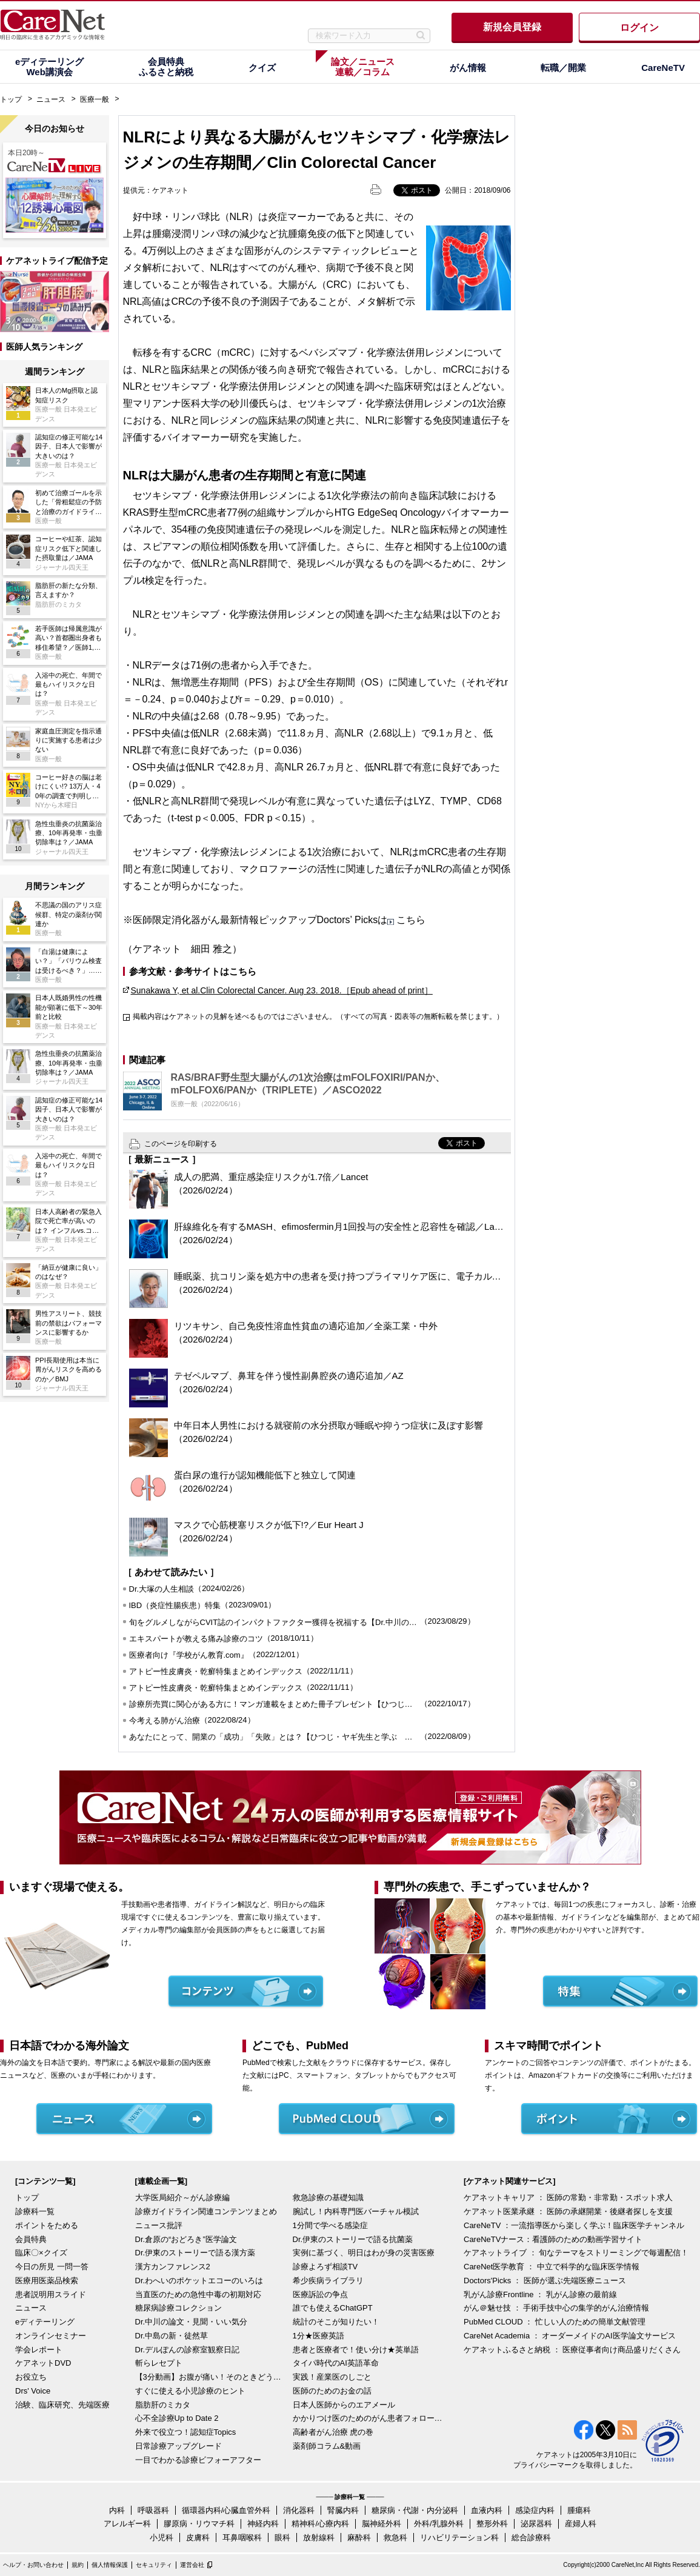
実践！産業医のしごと (332, 2376)
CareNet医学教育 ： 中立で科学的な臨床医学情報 (551, 2266)
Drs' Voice (32, 2390)
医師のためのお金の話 (332, 2390)
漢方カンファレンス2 (172, 2266)
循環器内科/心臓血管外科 (226, 2510)
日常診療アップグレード (178, 2446)
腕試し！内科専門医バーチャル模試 (356, 2211)
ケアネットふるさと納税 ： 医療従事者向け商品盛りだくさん (572, 2349)
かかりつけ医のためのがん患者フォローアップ (368, 2418)
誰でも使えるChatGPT (333, 2307)
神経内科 (263, 2523)
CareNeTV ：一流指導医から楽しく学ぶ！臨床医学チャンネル (574, 2225)
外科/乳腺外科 (439, 2523)
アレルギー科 (127, 2523)
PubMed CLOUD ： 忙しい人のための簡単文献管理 (554, 2321)
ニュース (50, 99)
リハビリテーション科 (459, 2537)
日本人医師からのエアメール (344, 2404)
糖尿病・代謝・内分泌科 (415, 2510)
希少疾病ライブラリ (328, 2280)
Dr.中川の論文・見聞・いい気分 (191, 2321)
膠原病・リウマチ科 (199, 2523)
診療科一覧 (35, 2211)
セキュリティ (154, 2564)
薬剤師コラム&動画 (327, 2446)
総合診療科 (531, 2537)
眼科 (282, 2537)
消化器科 (299, 2510)
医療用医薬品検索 (46, 2280)
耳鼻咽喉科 (242, 2537)
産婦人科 (580, 2523)
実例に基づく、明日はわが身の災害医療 (364, 2252)
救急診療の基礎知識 (328, 2197)
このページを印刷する (180, 1144)
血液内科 (486, 2510)
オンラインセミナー (50, 2335)
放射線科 (319, 2537)
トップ (11, 99)
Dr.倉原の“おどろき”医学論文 (186, 2239)
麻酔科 (359, 2537)
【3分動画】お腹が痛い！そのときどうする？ (211, 2376)
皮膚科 (198, 2537)
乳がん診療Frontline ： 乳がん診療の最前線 (540, 2294)
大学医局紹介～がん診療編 (182, 2197)
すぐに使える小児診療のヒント (190, 2390)
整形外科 (492, 2523)
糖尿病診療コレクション (178, 2307)
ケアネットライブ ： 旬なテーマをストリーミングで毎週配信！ (576, 2252)
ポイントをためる (46, 2225)
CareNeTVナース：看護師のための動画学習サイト (553, 2239)
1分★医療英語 (318, 2335)
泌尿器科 (536, 2523)
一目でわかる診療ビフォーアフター (198, 2459)
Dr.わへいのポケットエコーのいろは (199, 2280)
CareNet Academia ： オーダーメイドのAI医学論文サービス (570, 2335)
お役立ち (31, 2376)
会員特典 (31, 2239)
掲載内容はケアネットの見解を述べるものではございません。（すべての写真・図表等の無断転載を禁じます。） (318, 1016)
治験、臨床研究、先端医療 (62, 2404)
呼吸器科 (153, 2510)
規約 (78, 2564)
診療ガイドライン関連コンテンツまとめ (206, 2211)
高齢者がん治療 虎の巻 (333, 2432)
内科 (117, 2510)
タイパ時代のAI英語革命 (336, 2362)
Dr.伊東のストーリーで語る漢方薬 (195, 2252)
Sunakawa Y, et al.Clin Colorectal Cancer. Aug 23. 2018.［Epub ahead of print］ (282, 990)
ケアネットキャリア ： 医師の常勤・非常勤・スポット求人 (568, 2197)
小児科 (161, 2537)
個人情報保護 (110, 2564)
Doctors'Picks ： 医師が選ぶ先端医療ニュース (545, 2280)
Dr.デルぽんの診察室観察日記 (187, 2349)
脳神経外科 (381, 2523)
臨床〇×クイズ (41, 2252)
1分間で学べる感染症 (330, 2225)
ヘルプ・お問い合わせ (33, 2564)
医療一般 (94, 99)
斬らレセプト (158, 2362)
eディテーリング (45, 2321)
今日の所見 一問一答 (51, 2266)
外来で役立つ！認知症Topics (185, 2432)
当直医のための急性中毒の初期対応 (198, 2294)
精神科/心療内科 (320, 2523)
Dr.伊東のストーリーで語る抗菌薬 (353, 2239)
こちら (410, 920)
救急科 (395, 2537)
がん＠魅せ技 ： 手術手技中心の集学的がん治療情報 (556, 2307)
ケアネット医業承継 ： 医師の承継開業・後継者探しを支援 (568, 2211)
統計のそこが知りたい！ (336, 2321)
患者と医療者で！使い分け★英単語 (356, 2349)
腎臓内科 (343, 2510)
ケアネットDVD (43, 2362)
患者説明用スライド (50, 2294)
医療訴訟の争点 (320, 2294)
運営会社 (192, 2564)
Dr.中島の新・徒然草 (171, 2335)
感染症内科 (535, 2510)
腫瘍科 (579, 2510)
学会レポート (38, 2349)
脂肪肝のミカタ (162, 2404)
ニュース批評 (158, 2225)
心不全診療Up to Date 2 (177, 2418)
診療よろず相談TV (325, 2266)
